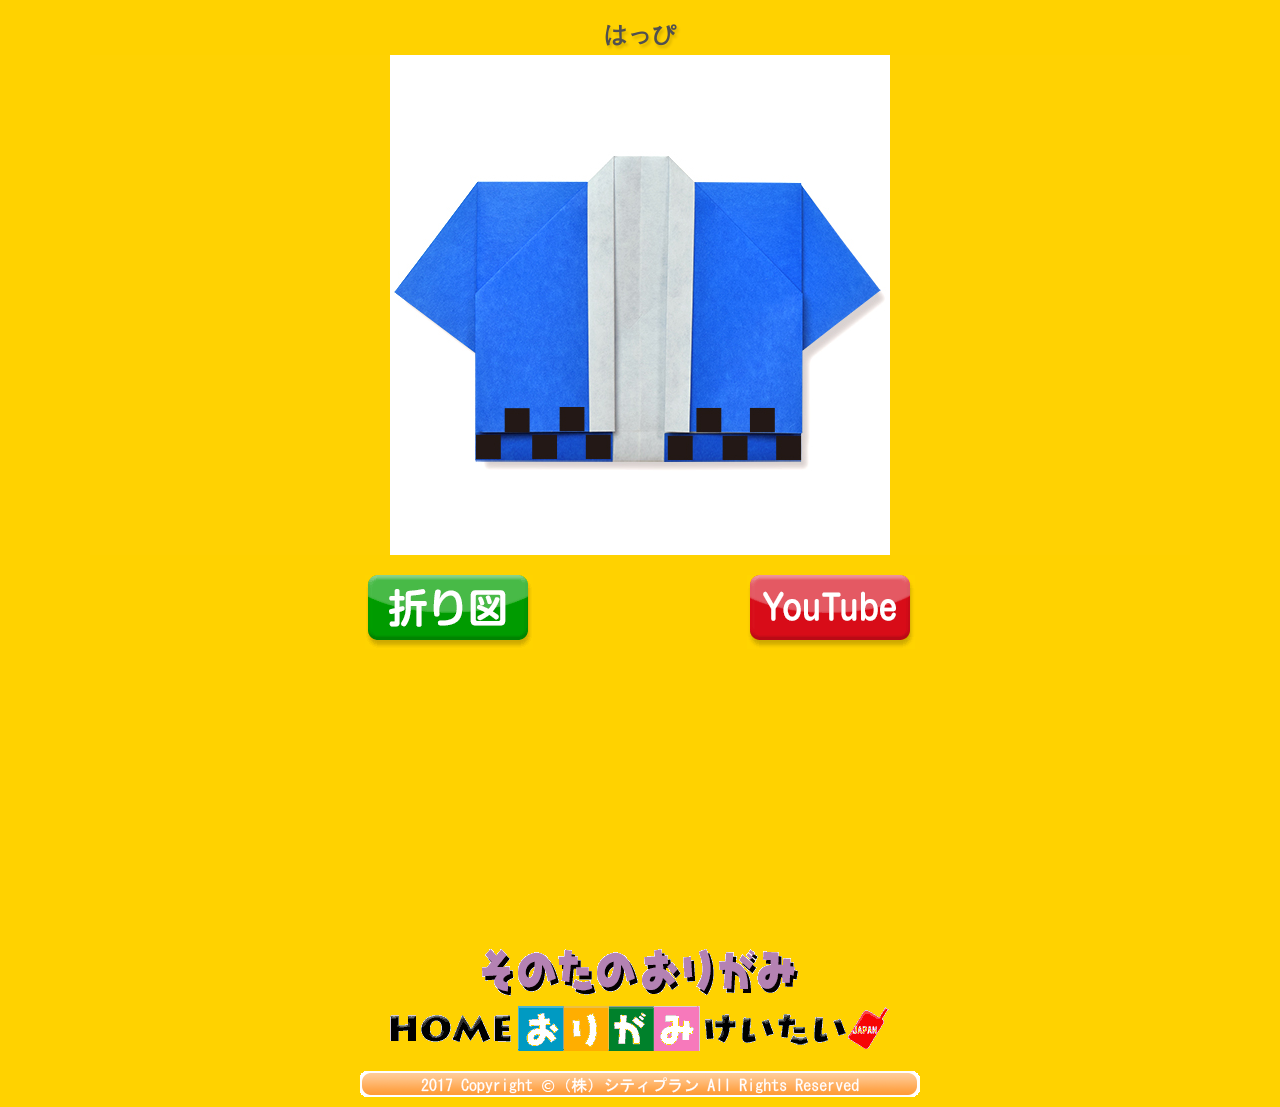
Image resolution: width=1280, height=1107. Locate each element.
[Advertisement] (640, 799)
